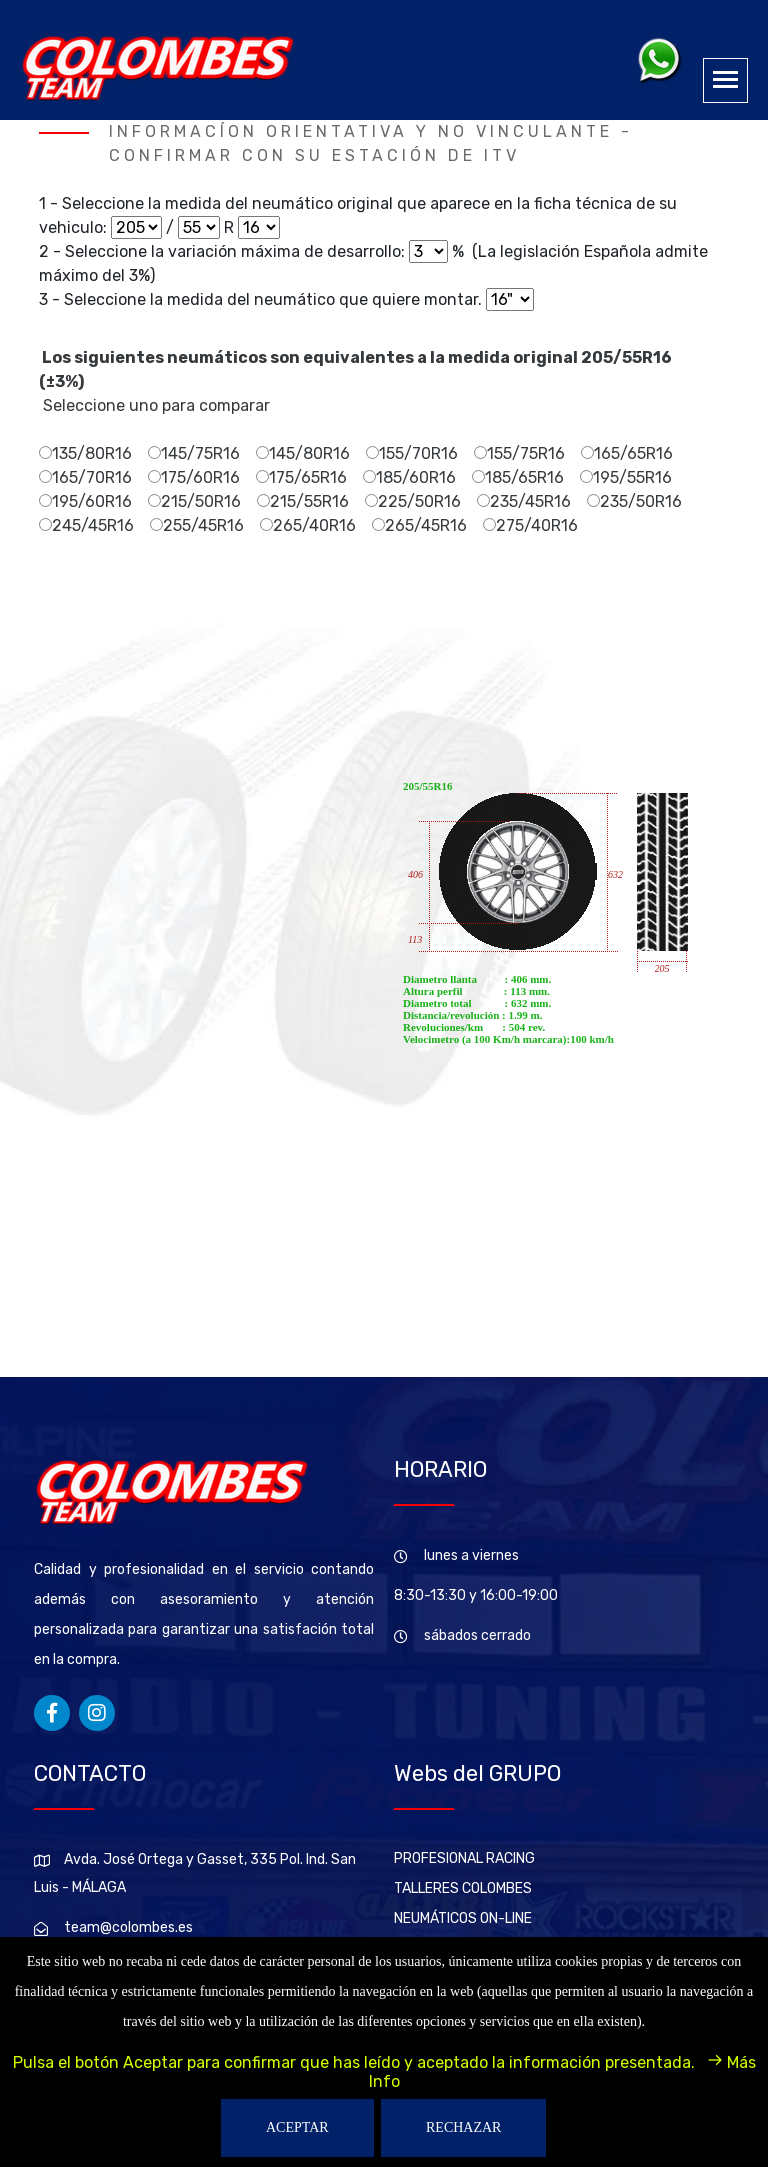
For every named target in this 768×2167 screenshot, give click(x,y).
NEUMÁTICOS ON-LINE (463, 1918)
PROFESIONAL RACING (464, 1858)
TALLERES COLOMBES (463, 1888)
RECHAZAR (463, 2127)
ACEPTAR (297, 2127)
